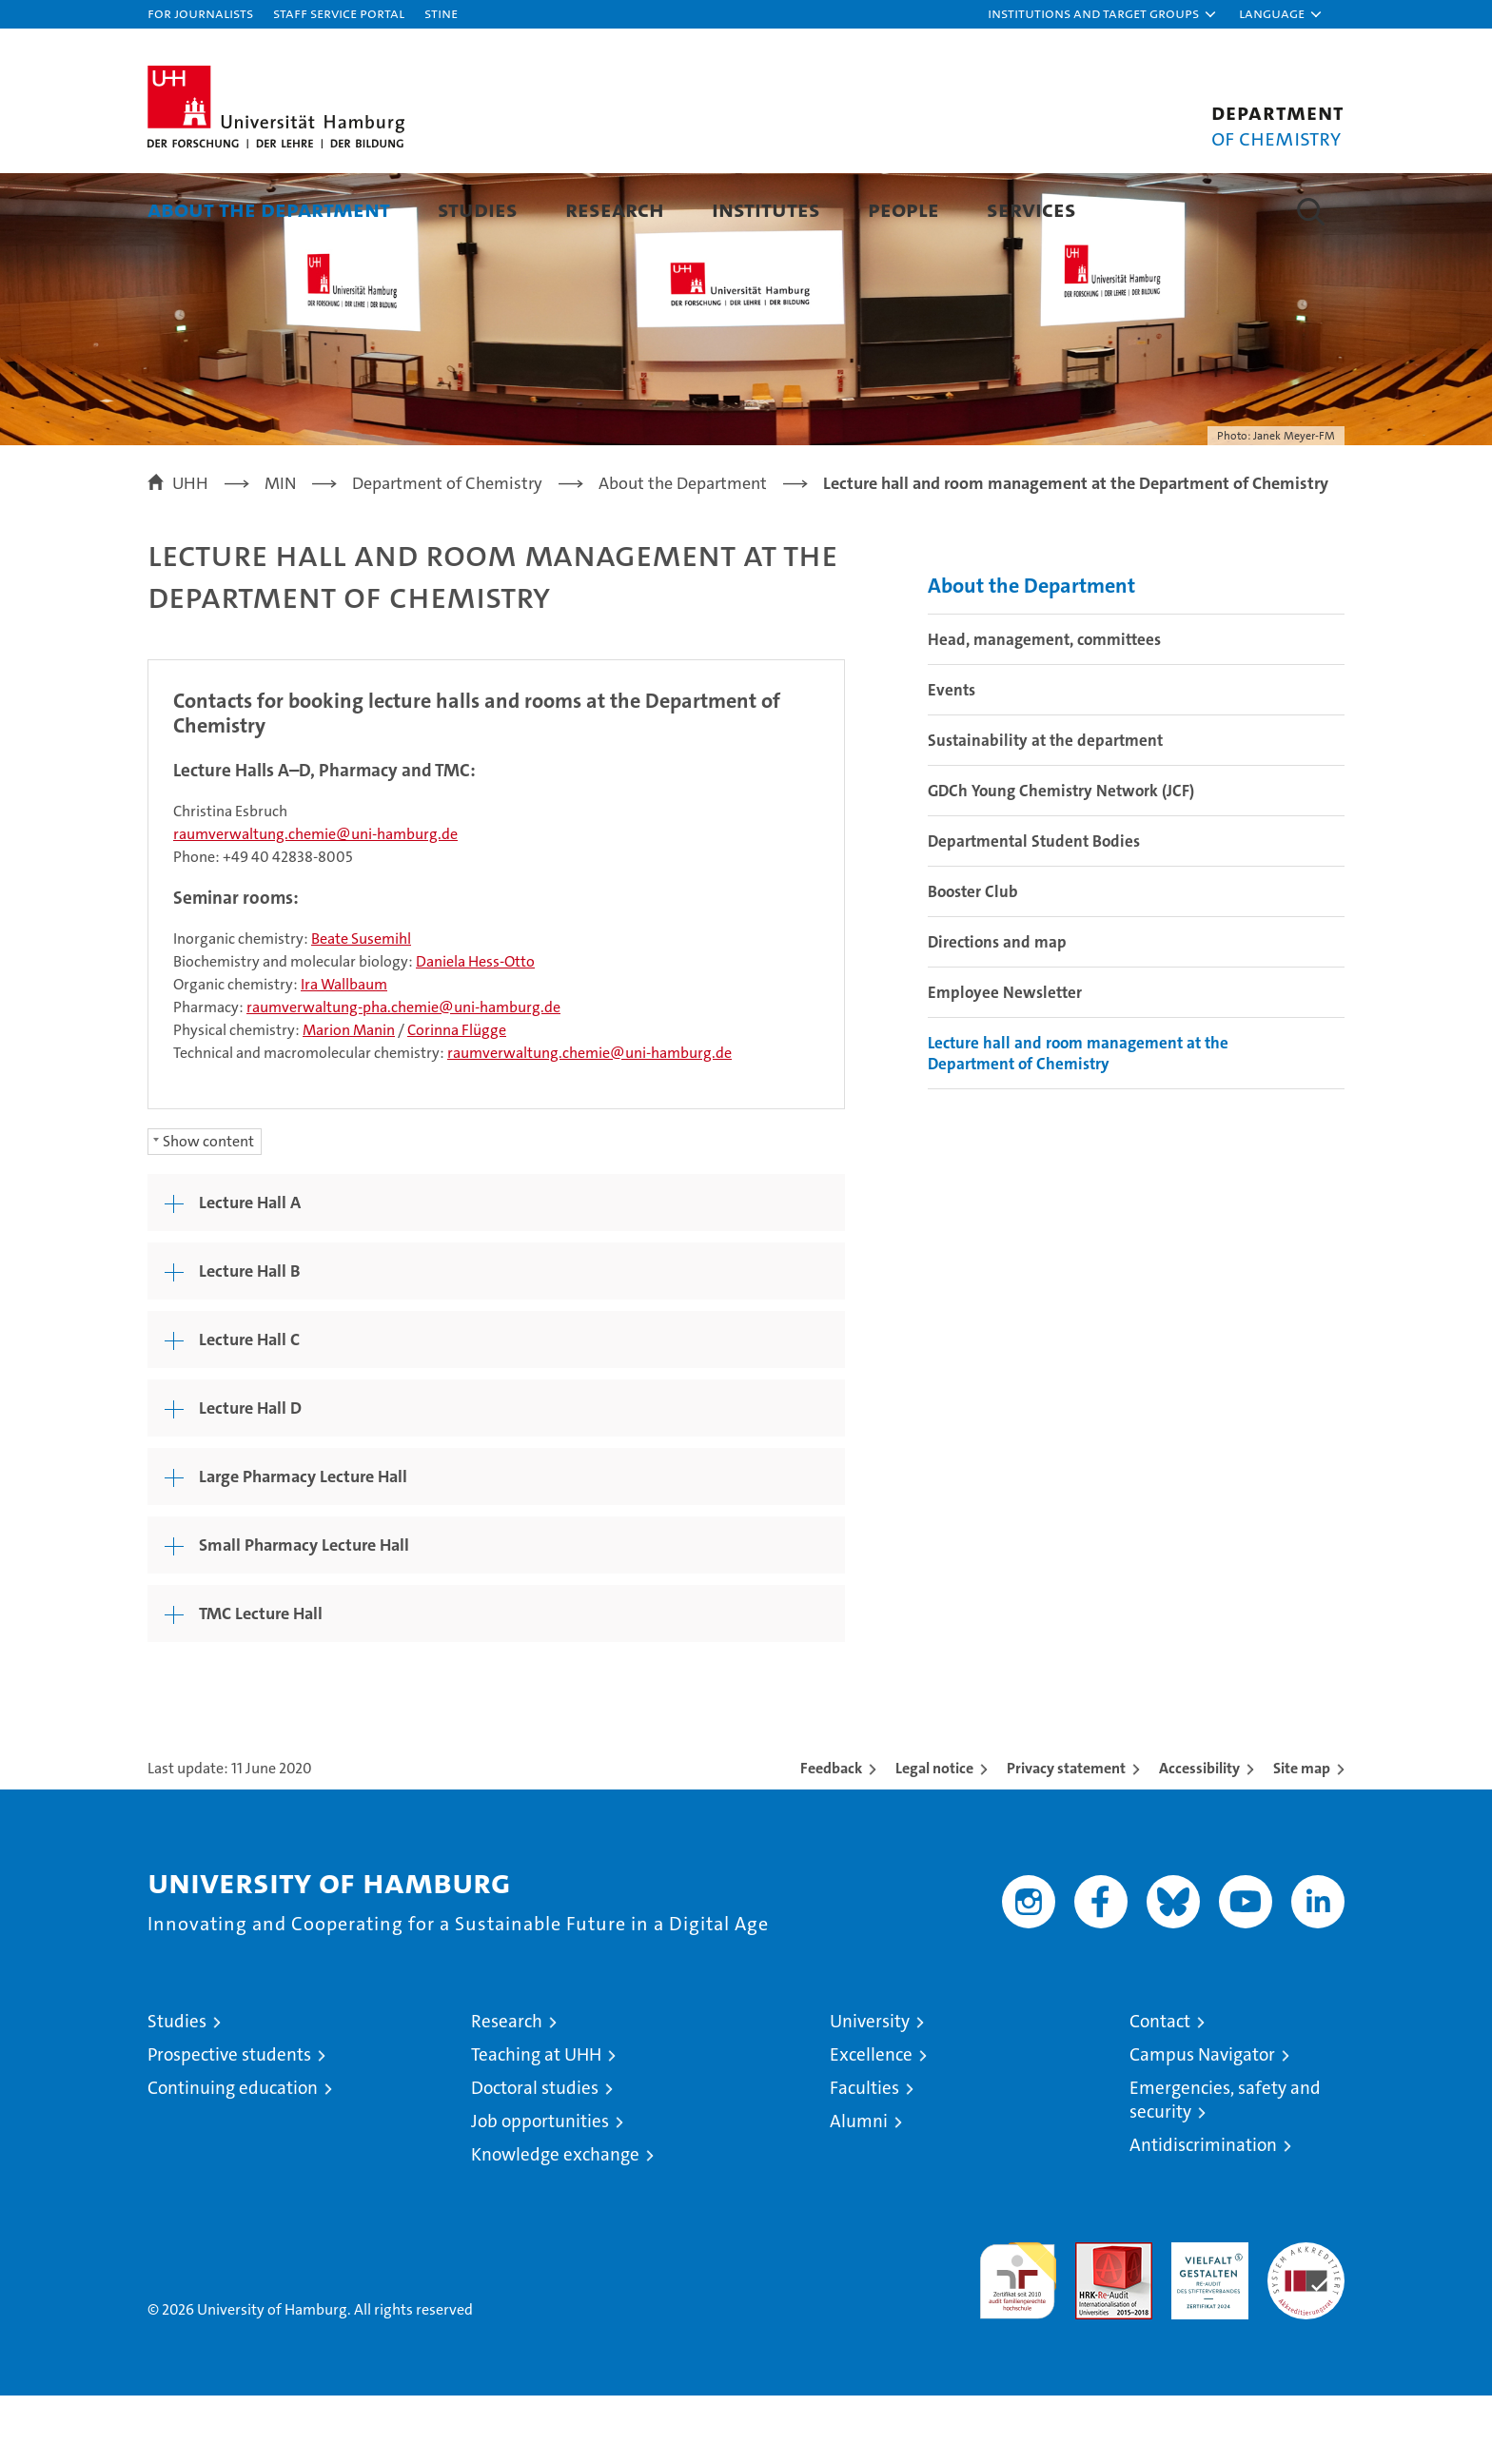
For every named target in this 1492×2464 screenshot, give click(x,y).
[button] (1103, 14)
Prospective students (229, 2123)
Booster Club (973, 959)
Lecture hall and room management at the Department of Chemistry (1078, 1122)
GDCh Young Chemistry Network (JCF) (1061, 859)
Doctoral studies (535, 2156)
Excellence (871, 2123)
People (903, 209)
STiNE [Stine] (441, 13)
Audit (1093, 2321)
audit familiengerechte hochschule (1017, 2341)
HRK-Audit (1205, 2321)
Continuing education (232, 2156)
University (870, 2090)
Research (614, 209)
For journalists (200, 13)
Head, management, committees (1044, 707)
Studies (478, 209)
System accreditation (1306, 2331)
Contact (1159, 2090)
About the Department (268, 209)
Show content (208, 1210)
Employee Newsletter (1005, 1060)
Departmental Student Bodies (1034, 909)
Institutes (766, 209)
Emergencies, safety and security (1225, 2168)
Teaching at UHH (536, 2123)
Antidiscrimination (1203, 2213)
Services (1031, 209)
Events (951, 758)
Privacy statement (1066, 1837)
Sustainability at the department (1045, 808)
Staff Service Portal (338, 13)
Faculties (864, 2156)
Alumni (859, 2189)
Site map (1301, 1837)
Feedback (831, 1837)
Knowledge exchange (555, 2223)
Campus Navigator (1202, 2123)
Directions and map (997, 1010)
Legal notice (934, 1837)
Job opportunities (540, 2189)
